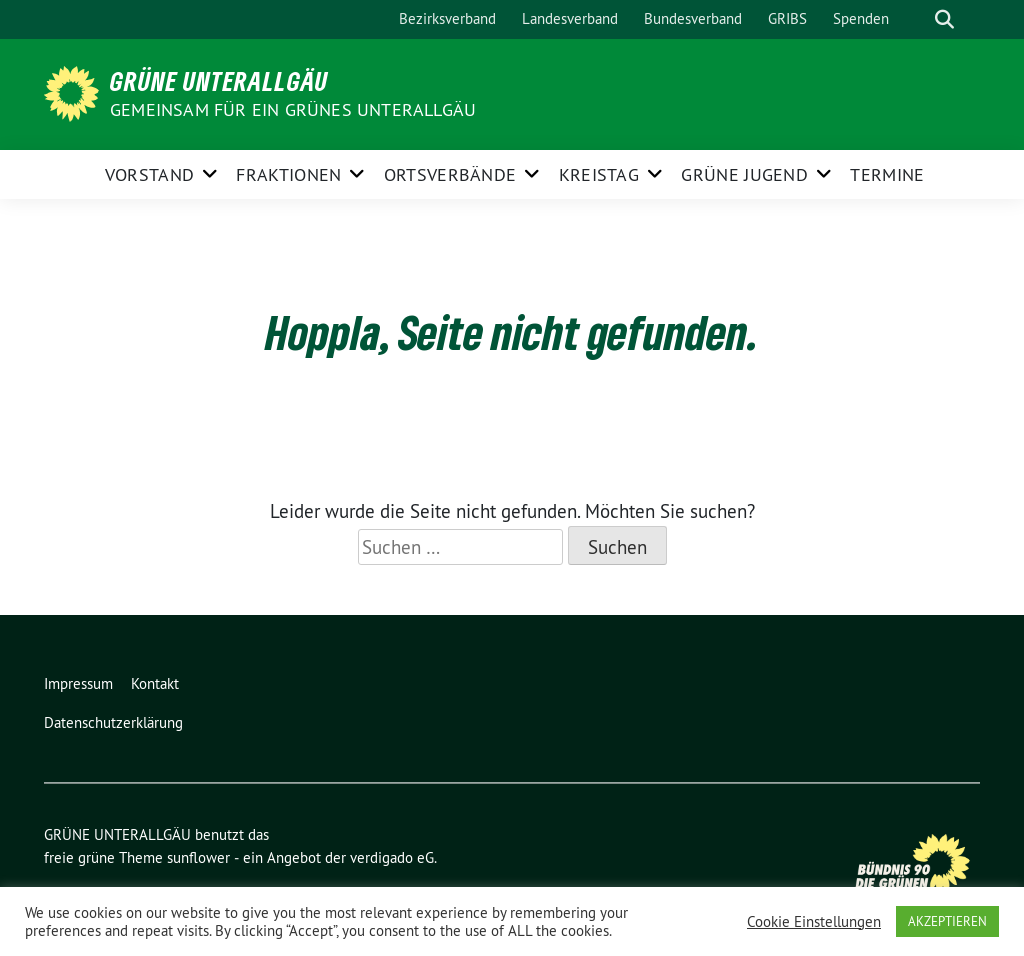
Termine (887, 174)
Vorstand (149, 174)
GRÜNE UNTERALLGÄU (219, 81)
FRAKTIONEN (288, 174)
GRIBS (787, 18)
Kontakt (155, 683)
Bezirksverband (447, 18)
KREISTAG (599, 174)
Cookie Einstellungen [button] (814, 922)
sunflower (198, 857)
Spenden (861, 18)
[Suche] (916, 19)
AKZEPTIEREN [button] (947, 921)
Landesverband (570, 18)
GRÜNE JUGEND (744, 174)
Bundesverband (693, 18)
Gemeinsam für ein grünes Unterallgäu (293, 109)
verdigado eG (392, 857)
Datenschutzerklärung (113, 722)
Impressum (78, 683)
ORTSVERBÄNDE (450, 174)
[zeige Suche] (944, 19)
